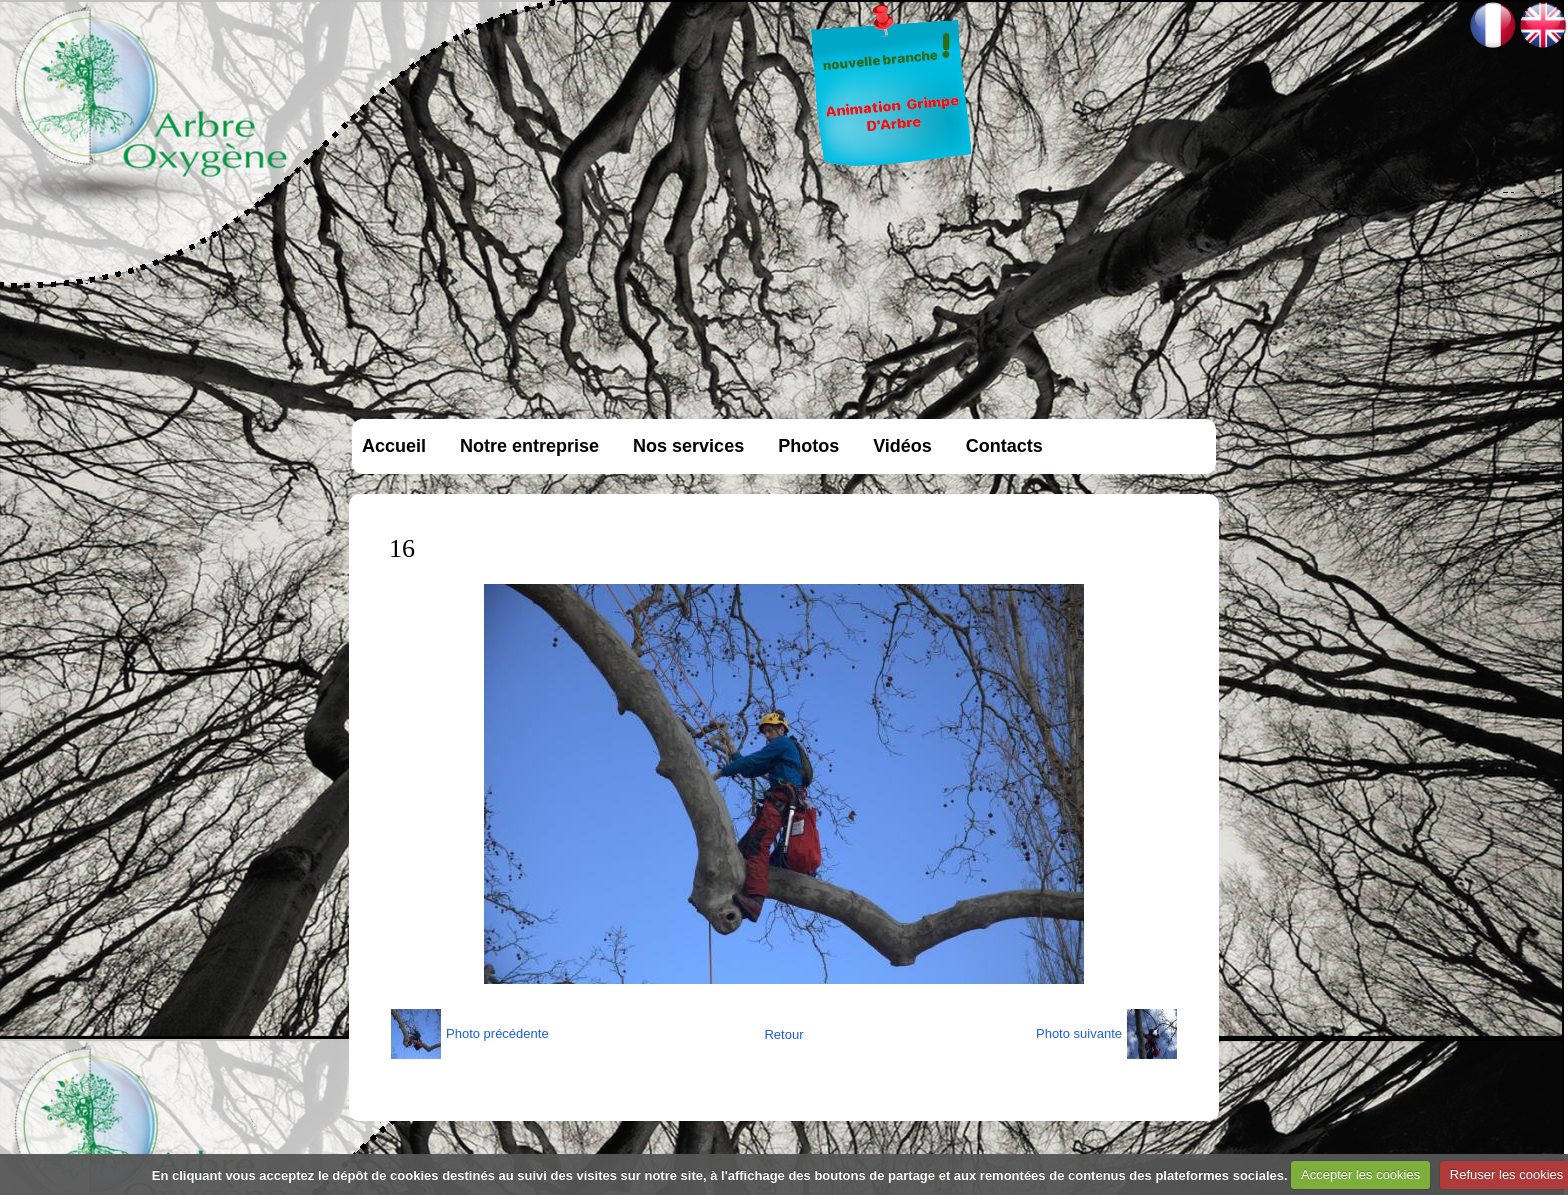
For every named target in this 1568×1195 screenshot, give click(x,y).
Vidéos (902, 446)
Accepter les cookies (1360, 1174)
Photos (808, 446)
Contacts (1004, 446)
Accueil (394, 446)
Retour (783, 1034)
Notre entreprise (529, 446)
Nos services (688, 446)
